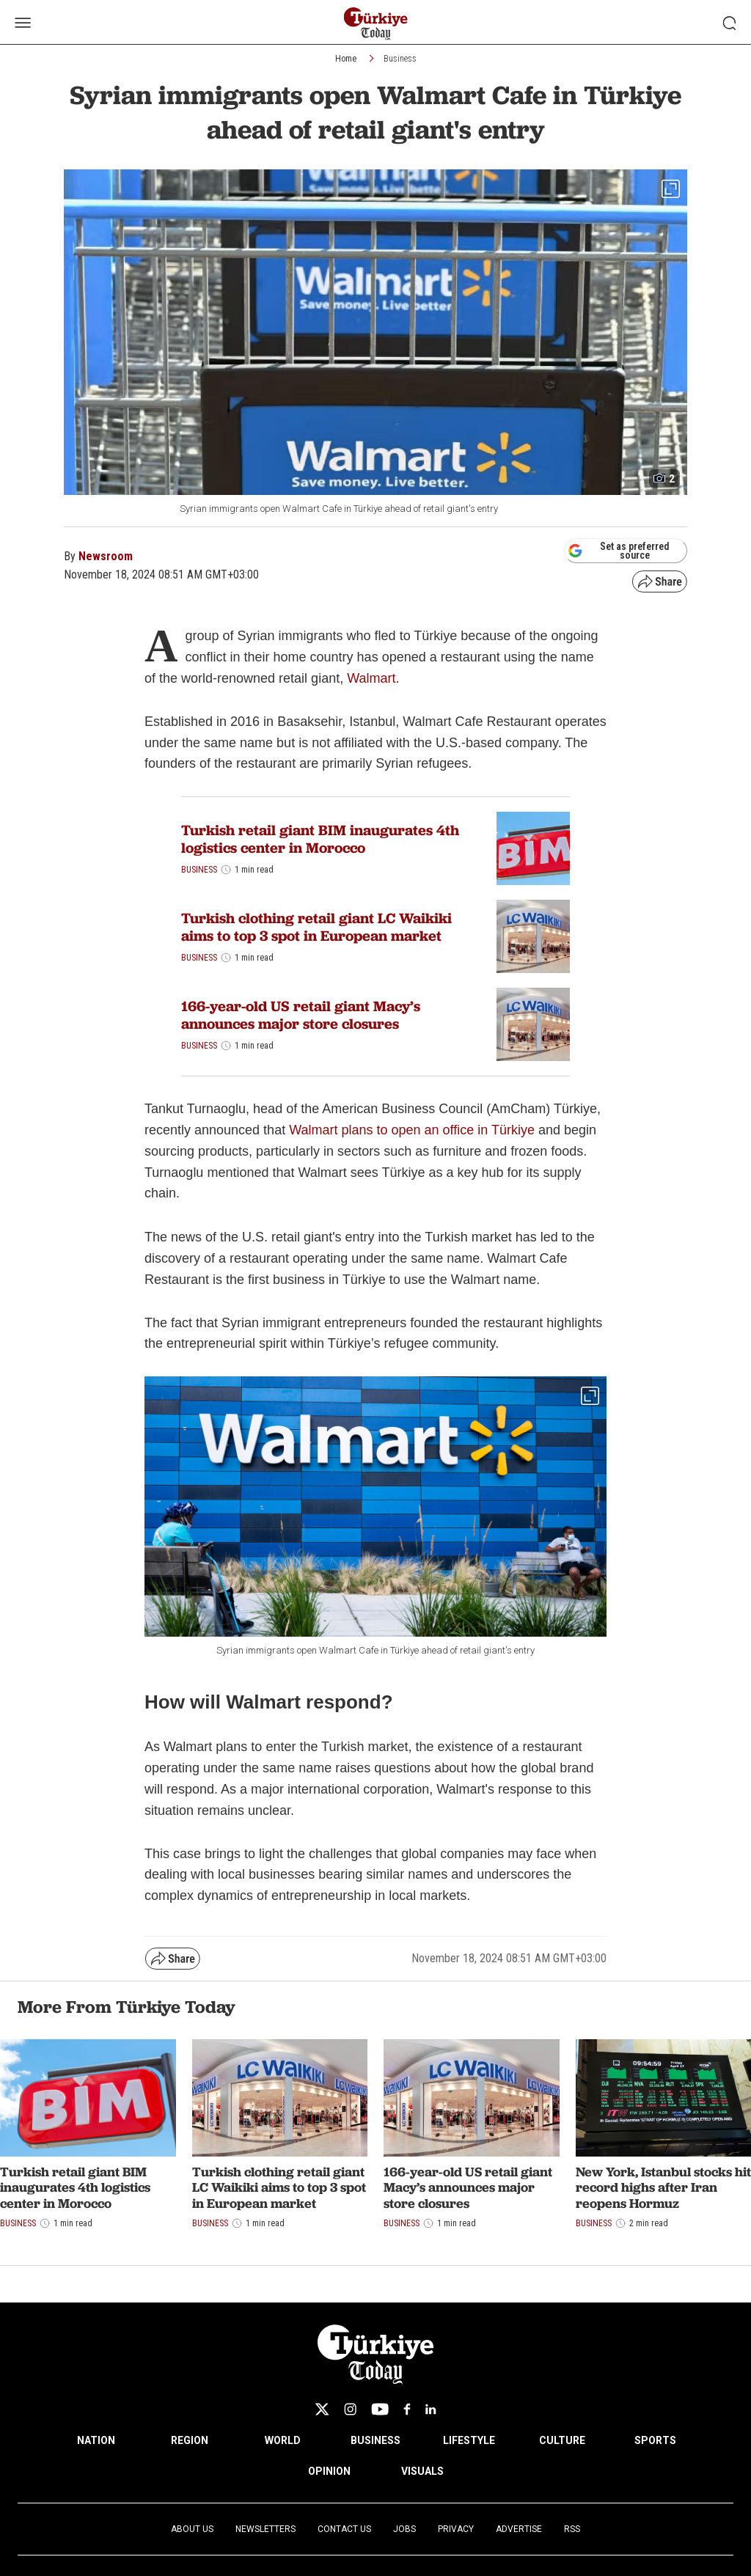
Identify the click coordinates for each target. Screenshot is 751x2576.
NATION (96, 2440)
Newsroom (105, 556)
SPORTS (655, 2440)
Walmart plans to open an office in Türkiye (412, 1130)
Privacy (456, 2529)
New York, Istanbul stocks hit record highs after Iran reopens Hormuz (663, 2187)
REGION (189, 2440)
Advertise (519, 2529)
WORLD (283, 2440)
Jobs (404, 2529)
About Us (192, 2529)
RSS (572, 2529)
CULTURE (562, 2440)
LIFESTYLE (469, 2440)
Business (400, 58)
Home (345, 58)
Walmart (371, 678)
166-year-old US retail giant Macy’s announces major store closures (300, 1014)
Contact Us (344, 2529)
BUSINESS (375, 2440)
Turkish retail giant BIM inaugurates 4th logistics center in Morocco (320, 838)
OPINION (329, 2471)
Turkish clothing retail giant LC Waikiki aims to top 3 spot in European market (316, 926)
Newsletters (265, 2529)
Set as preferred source (619, 550)
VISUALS (422, 2471)
